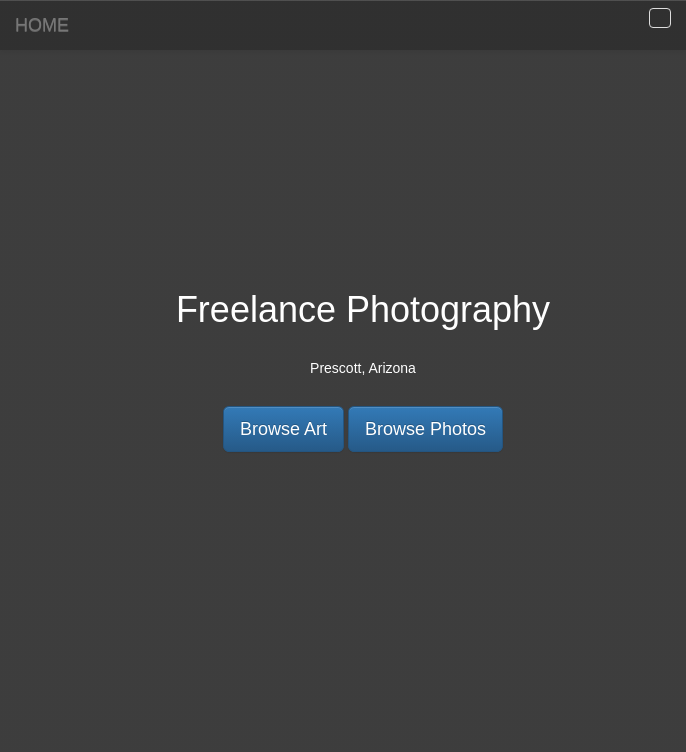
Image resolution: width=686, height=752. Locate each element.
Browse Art (283, 429)
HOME (42, 25)
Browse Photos (425, 429)
